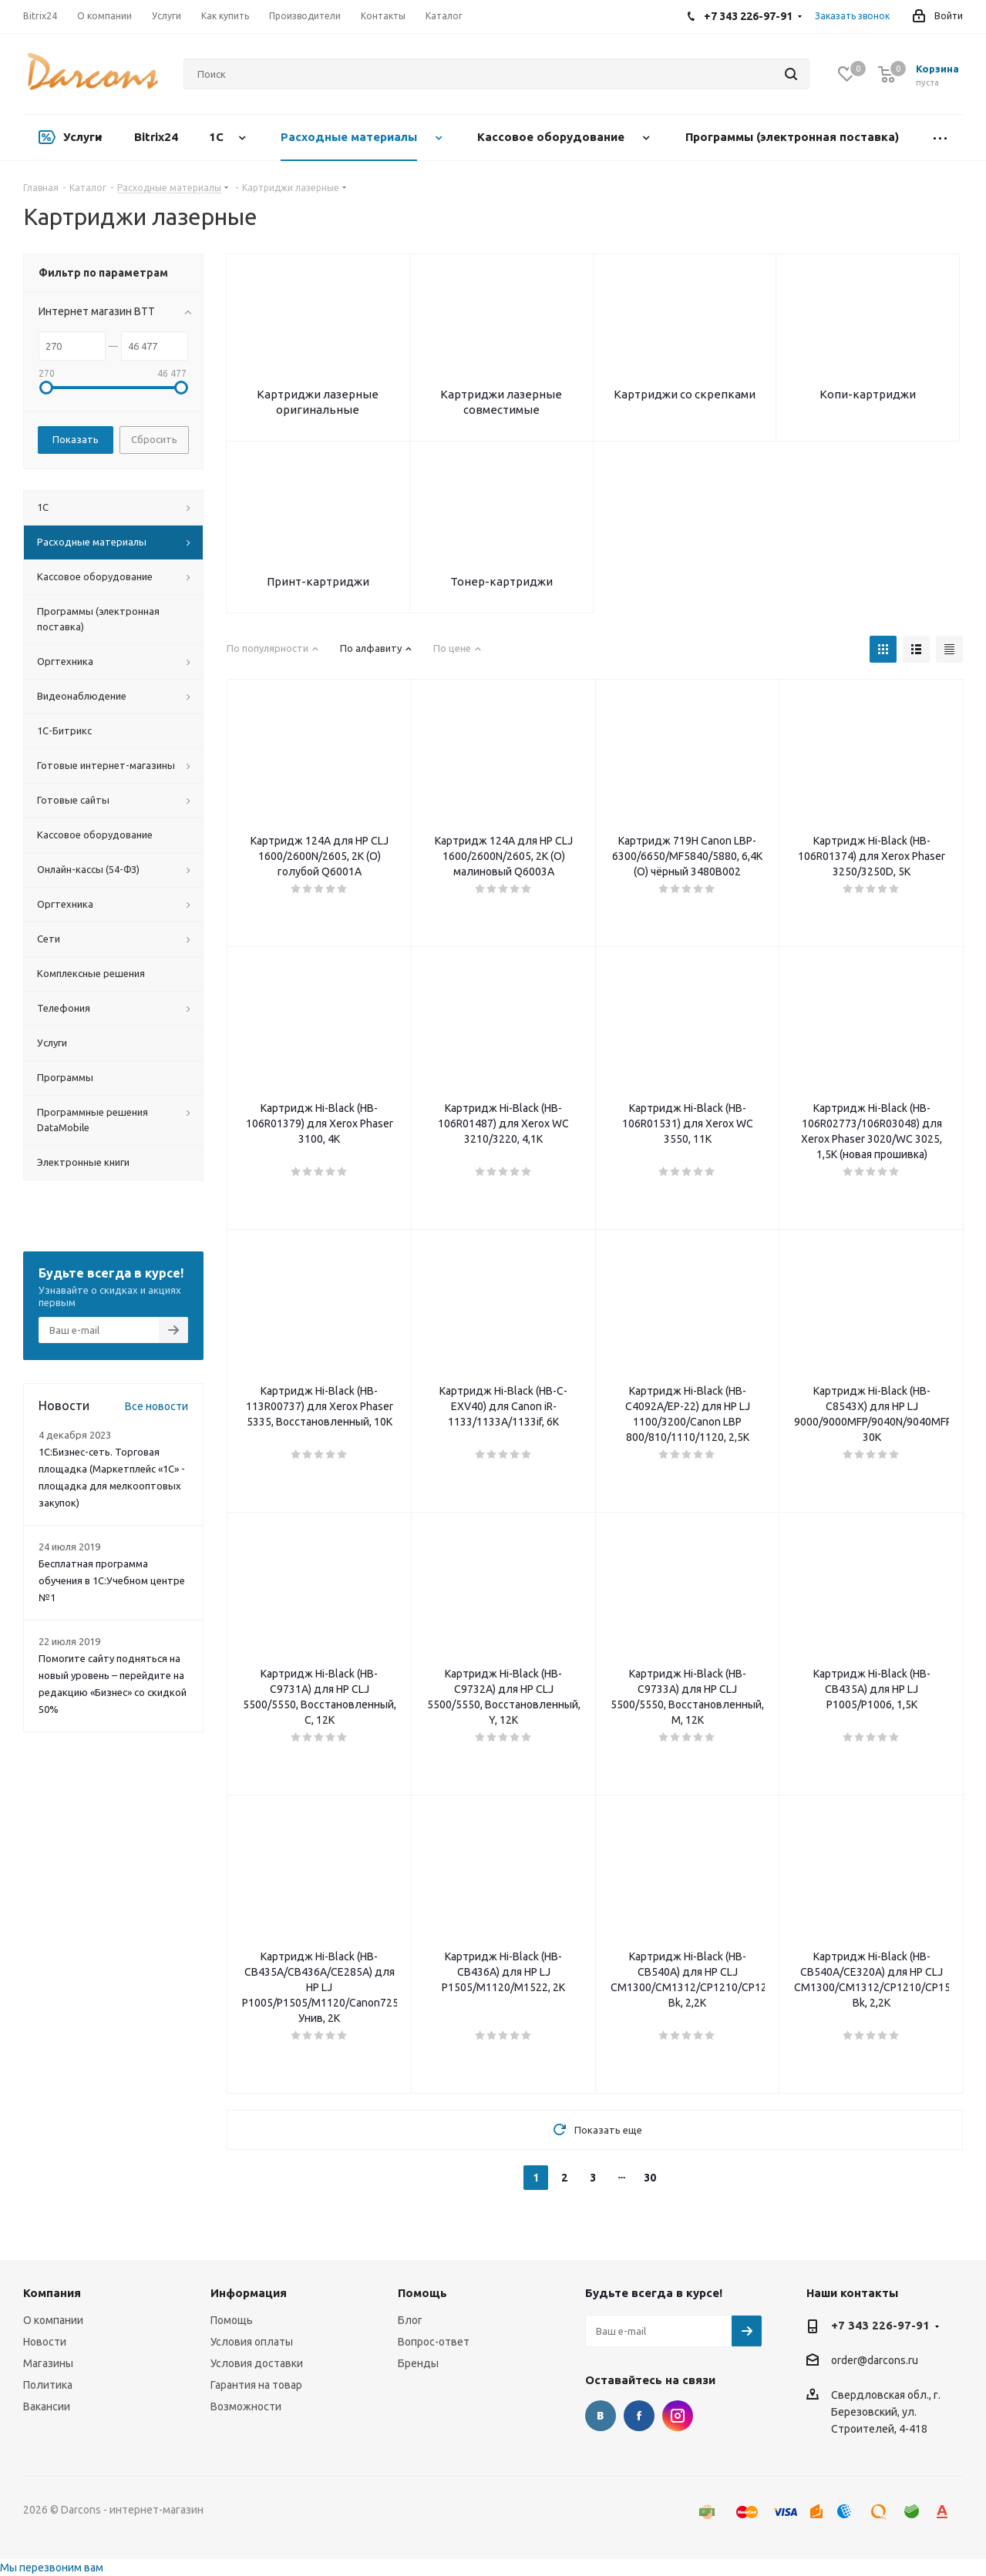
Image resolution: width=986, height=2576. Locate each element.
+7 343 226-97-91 (880, 2325)
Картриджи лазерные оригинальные (318, 402)
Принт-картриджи (318, 581)
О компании (53, 2320)
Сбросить (154, 439)
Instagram (677, 2415)
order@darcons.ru (874, 2361)
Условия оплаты (251, 2342)
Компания (52, 2292)
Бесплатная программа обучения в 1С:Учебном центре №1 (112, 1580)
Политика (47, 2385)
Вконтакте (600, 2415)
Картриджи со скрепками (684, 394)
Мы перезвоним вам (51, 2567)
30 (650, 2177)
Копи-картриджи (867, 394)
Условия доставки (256, 2363)
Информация (248, 2292)
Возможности (245, 2406)
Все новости (156, 1406)
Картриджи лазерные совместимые (501, 402)
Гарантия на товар (256, 2385)
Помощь (231, 2320)
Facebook (639, 2415)
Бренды (418, 2363)
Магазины (48, 2363)
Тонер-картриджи (501, 581)
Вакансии (46, 2406)
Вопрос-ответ (433, 2342)
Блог (410, 2320)
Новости (44, 2342)
